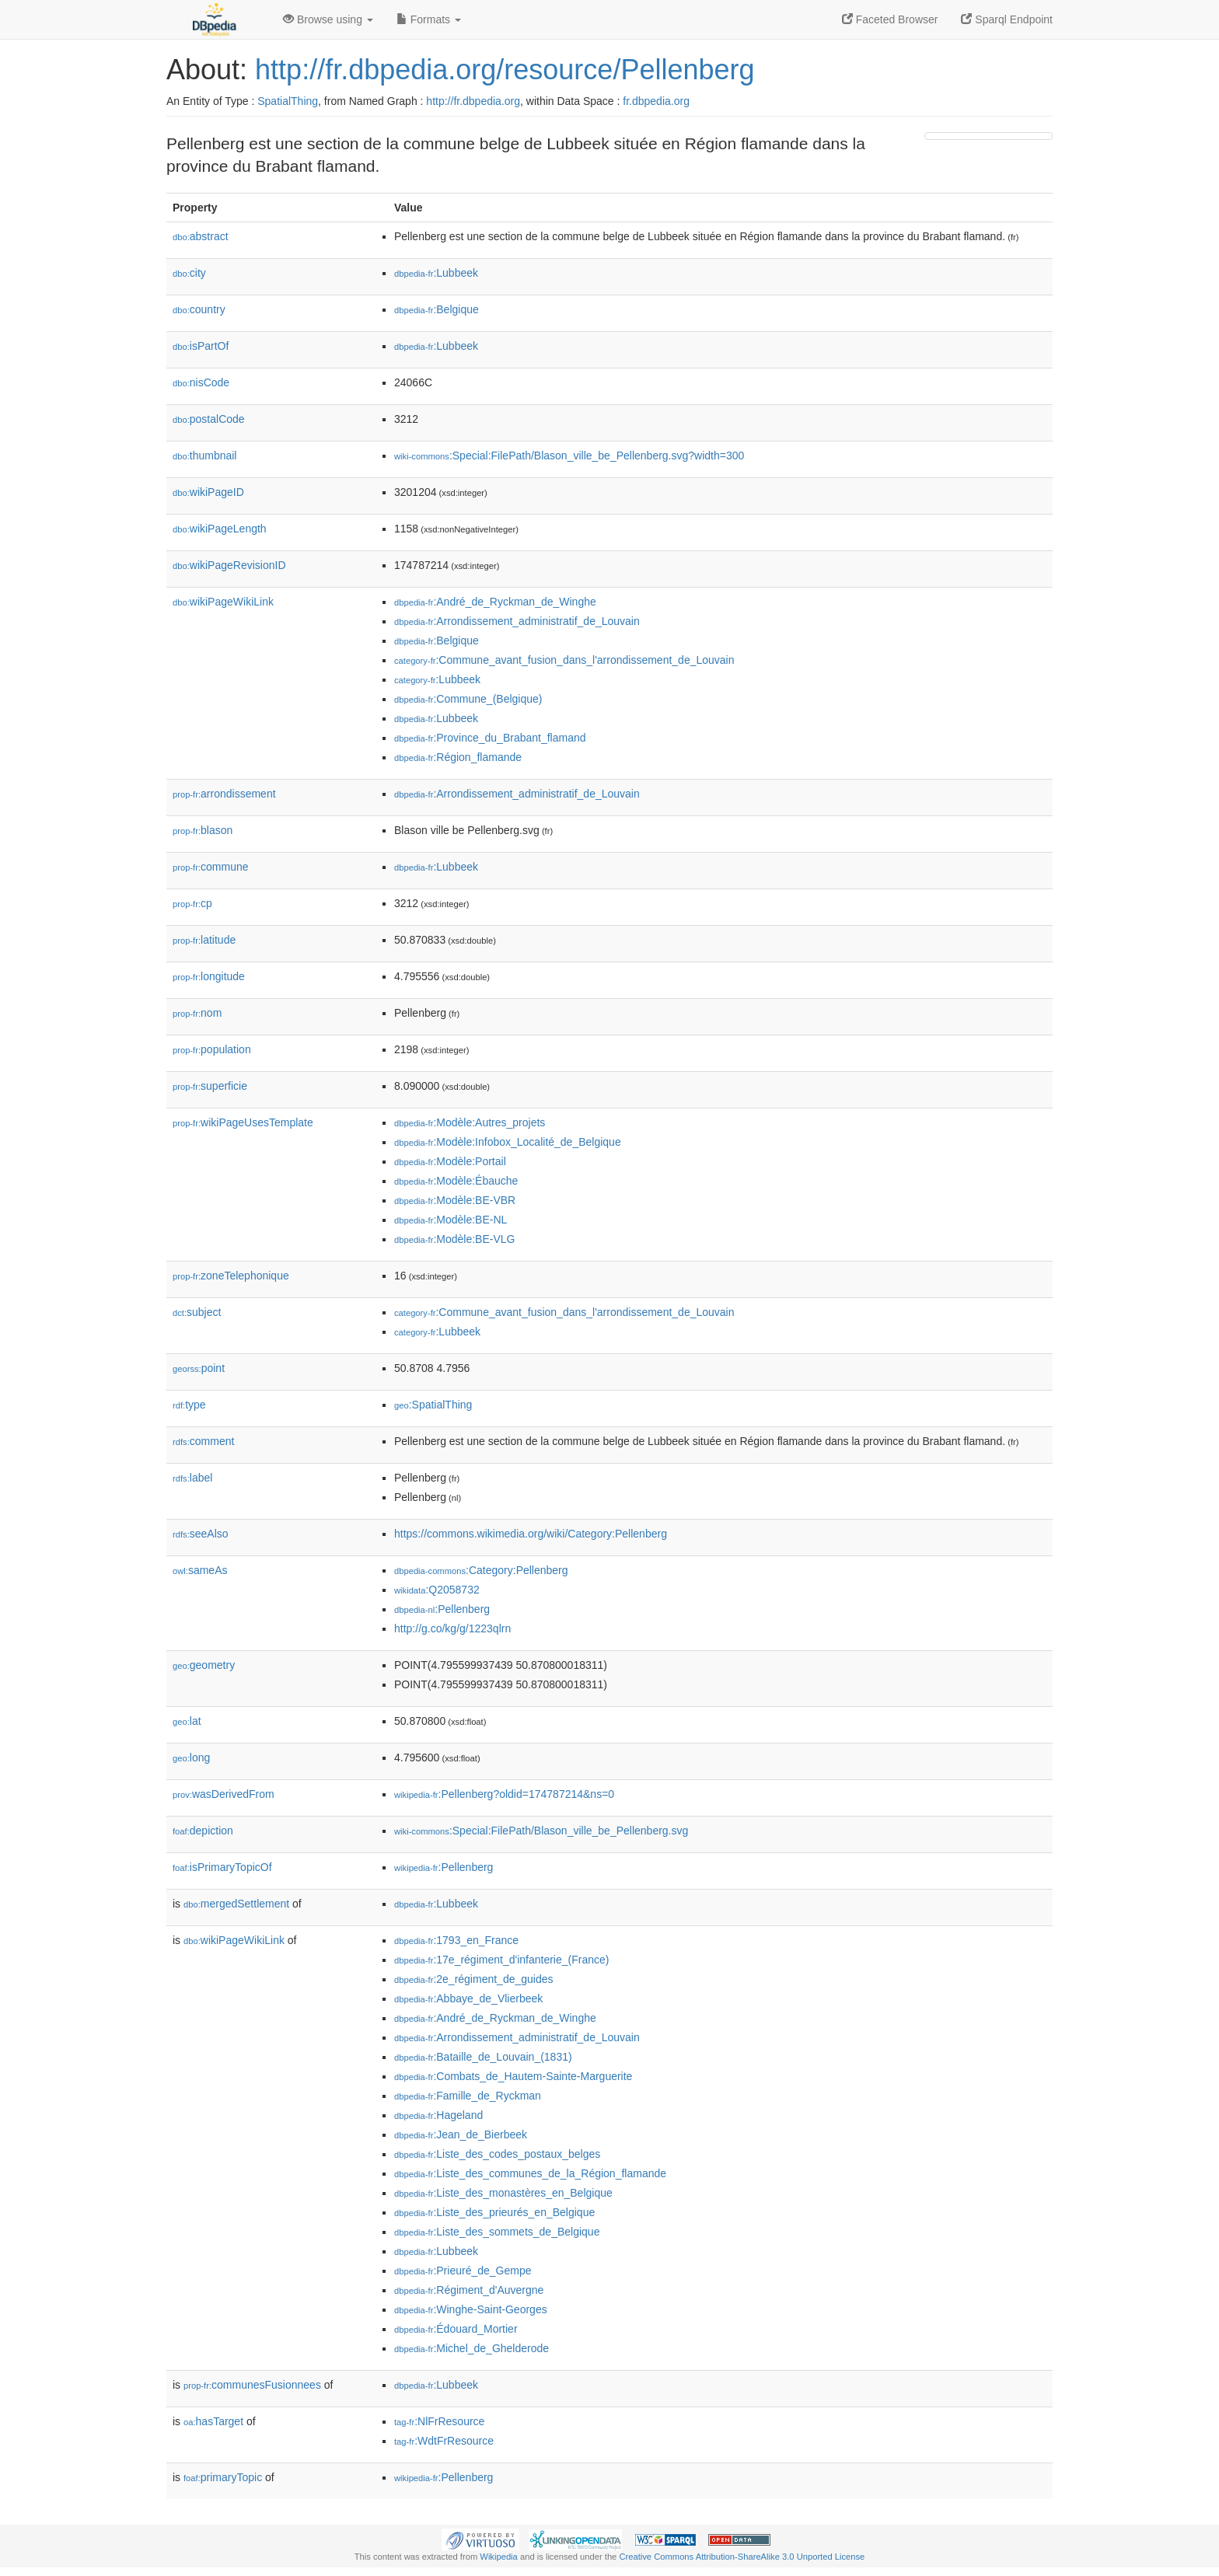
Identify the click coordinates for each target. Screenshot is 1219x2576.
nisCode (201, 382)
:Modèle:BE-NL (450, 1219)
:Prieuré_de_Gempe (462, 2270)
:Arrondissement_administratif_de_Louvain (517, 621)
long (191, 1757)
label (192, 1477)
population (212, 1049)
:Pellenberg (442, 1609)
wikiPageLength (220, 528)
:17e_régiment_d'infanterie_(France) (501, 1959)
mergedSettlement (236, 1903)
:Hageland (438, 2115)
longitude (209, 976)
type (189, 1404)
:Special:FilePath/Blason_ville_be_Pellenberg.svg (541, 1830)
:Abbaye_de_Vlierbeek (468, 1998)
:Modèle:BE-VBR (454, 1200)
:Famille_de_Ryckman (467, 2095)
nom (197, 1013)
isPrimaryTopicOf (222, 1867)
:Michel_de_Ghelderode (471, 2348)
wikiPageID (208, 492)
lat (187, 1721)
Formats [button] (428, 19)
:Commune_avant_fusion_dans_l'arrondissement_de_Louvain (564, 660)
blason (202, 830)
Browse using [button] (328, 19)
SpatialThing (287, 101)
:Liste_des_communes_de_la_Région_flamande (530, 2173)
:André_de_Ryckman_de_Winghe (495, 601)
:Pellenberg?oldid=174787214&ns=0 (504, 1794)
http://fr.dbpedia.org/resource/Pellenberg (504, 70)
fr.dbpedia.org (656, 101)
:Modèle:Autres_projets (469, 1122)
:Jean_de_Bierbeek (460, 2134)
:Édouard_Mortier (456, 2329)
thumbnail (204, 455)
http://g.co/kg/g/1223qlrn (452, 1628)
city (189, 273)
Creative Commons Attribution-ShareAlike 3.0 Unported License (741, 2556)
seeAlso (201, 1533)
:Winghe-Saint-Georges (470, 2309)
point (199, 1368)
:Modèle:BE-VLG (454, 1239)
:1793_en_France (456, 1940)
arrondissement (224, 793)
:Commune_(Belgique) (468, 699)
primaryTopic (222, 2477)
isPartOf (201, 346)
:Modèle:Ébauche (456, 1181)
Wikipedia (499, 2556)
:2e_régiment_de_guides (474, 1979)
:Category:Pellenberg (481, 1570)
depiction (203, 1830)
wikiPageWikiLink (223, 601)
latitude (204, 940)
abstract (201, 236)
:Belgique (436, 309)
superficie (210, 1086)
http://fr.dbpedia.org (473, 101)
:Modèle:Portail (450, 1161)
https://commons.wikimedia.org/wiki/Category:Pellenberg (530, 1533)
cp (192, 903)
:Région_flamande (458, 757)
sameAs (200, 1570)
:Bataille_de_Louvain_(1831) (483, 2057)
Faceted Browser (890, 19)
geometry (204, 1665)
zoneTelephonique (231, 1275)
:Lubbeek (436, 273)
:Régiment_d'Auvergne (468, 2290)
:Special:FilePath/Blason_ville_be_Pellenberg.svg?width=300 (569, 455)
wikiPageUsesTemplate (243, 1122)
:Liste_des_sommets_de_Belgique (496, 2231)
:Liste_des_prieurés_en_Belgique (494, 2212)
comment (203, 1441)
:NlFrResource (439, 2421)
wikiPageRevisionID (229, 565)
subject (197, 1312)
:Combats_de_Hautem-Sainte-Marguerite (513, 2076)
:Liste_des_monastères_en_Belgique (503, 2193)
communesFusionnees (252, 2385)
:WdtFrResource (444, 2441)
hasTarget (213, 2421)
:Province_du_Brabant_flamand (490, 737)
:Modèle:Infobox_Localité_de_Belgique (507, 1142)
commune (211, 866)
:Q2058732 (437, 1589)
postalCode (209, 419)
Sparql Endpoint (1007, 19)
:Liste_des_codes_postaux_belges (497, 2154)
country (199, 309)
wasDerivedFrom (223, 1794)
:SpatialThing (433, 1404)
